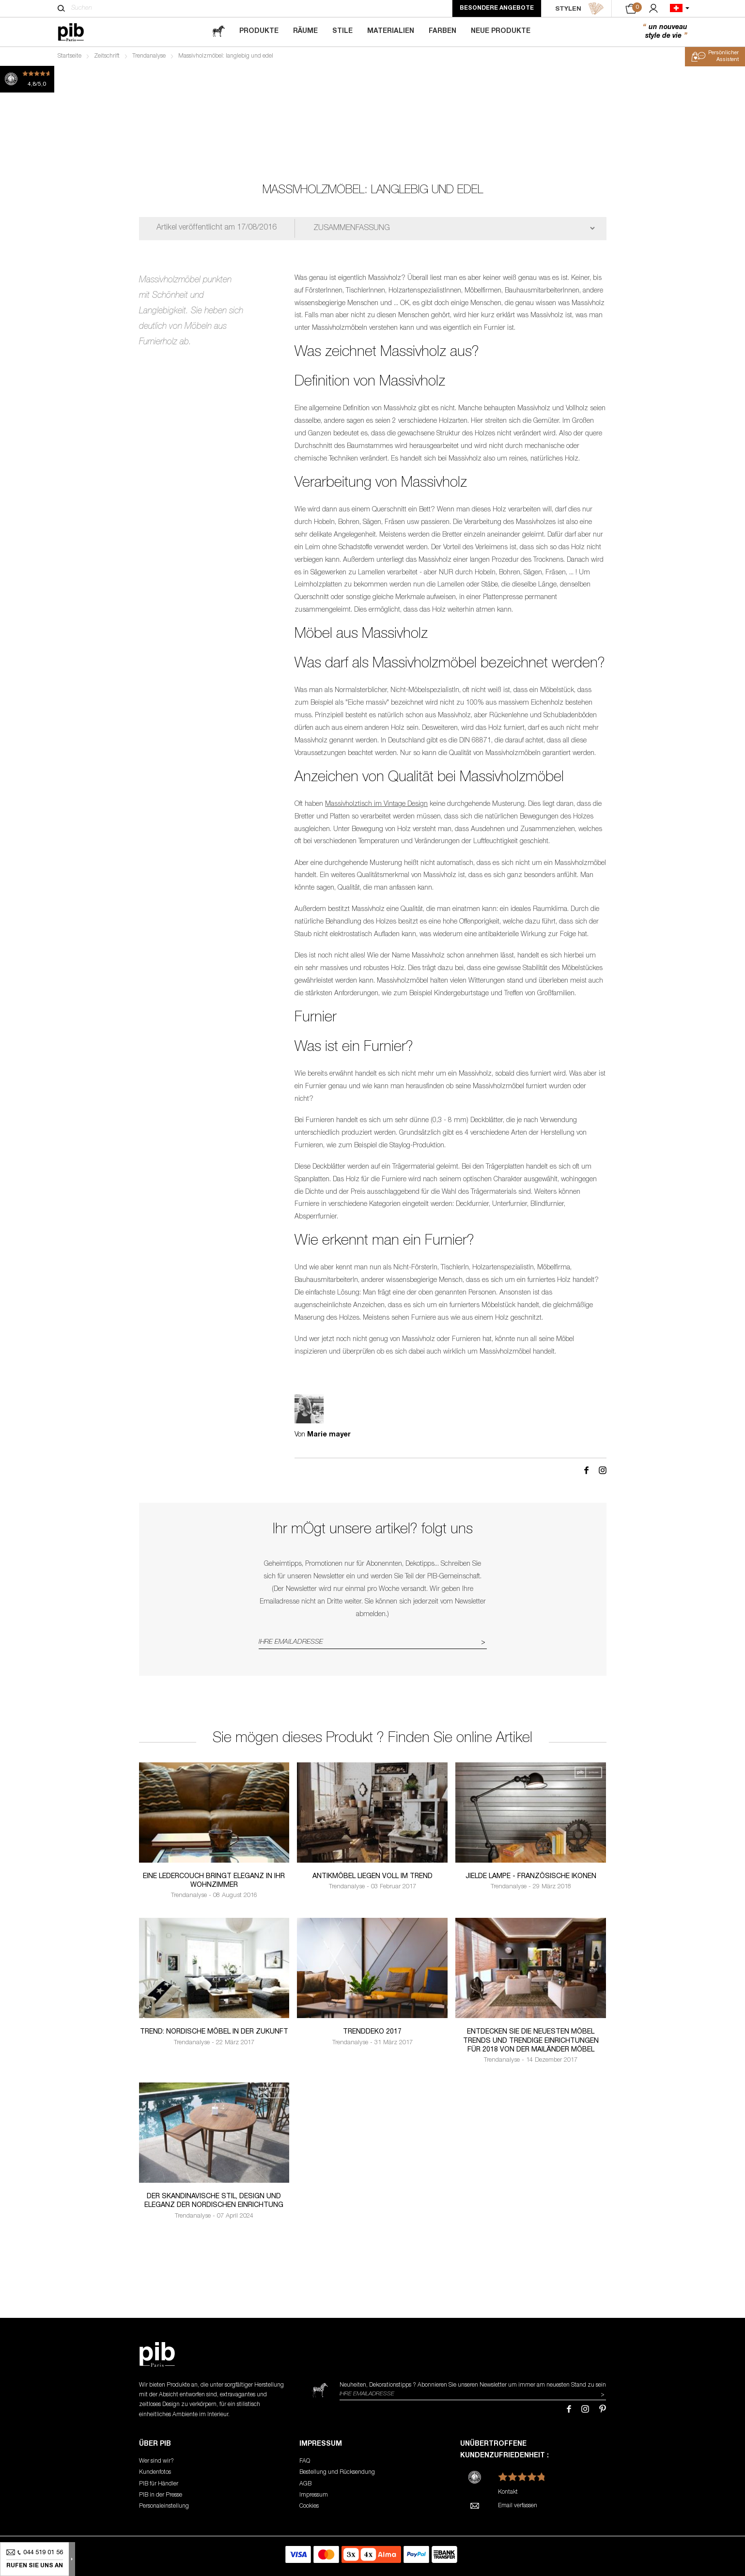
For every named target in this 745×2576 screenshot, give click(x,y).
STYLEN (579, 8)
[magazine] (218, 31)
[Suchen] (61, 8)
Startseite (69, 56)
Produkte (259, 31)
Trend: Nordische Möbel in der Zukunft (214, 2032)
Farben (442, 31)
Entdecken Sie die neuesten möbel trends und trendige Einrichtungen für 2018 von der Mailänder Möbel (531, 2041)
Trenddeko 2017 (372, 2032)
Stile (342, 31)
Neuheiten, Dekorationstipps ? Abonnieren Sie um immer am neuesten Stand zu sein (473, 2385)
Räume (305, 31)
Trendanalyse (149, 56)
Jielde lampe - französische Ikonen (531, 1876)
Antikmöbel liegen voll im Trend (372, 1876)
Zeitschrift (107, 56)
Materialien (390, 31)
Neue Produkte (500, 31)
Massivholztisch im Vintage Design (376, 804)
